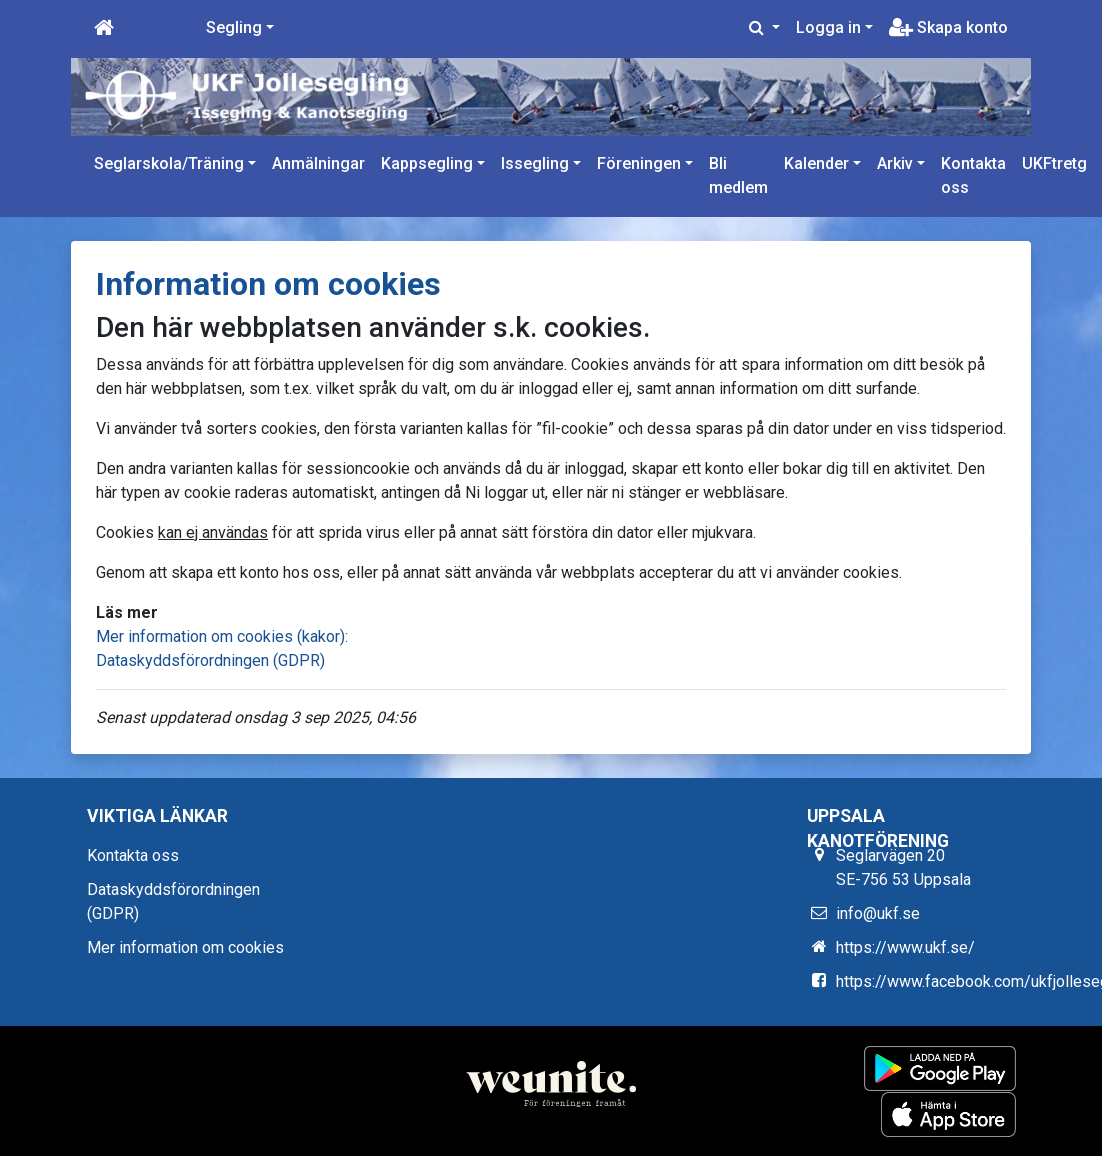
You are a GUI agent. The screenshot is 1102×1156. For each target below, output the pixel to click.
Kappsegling (427, 163)
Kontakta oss (973, 175)
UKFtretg (1054, 163)
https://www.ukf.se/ (905, 947)
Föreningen (639, 163)
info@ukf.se (878, 913)
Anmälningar (318, 163)
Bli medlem (738, 175)
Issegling (535, 163)
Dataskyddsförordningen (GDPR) (210, 660)
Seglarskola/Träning (169, 163)
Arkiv (895, 163)
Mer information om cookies (185, 947)
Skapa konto (948, 27)
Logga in (828, 27)
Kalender (816, 163)
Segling (234, 27)
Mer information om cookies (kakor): (222, 636)
